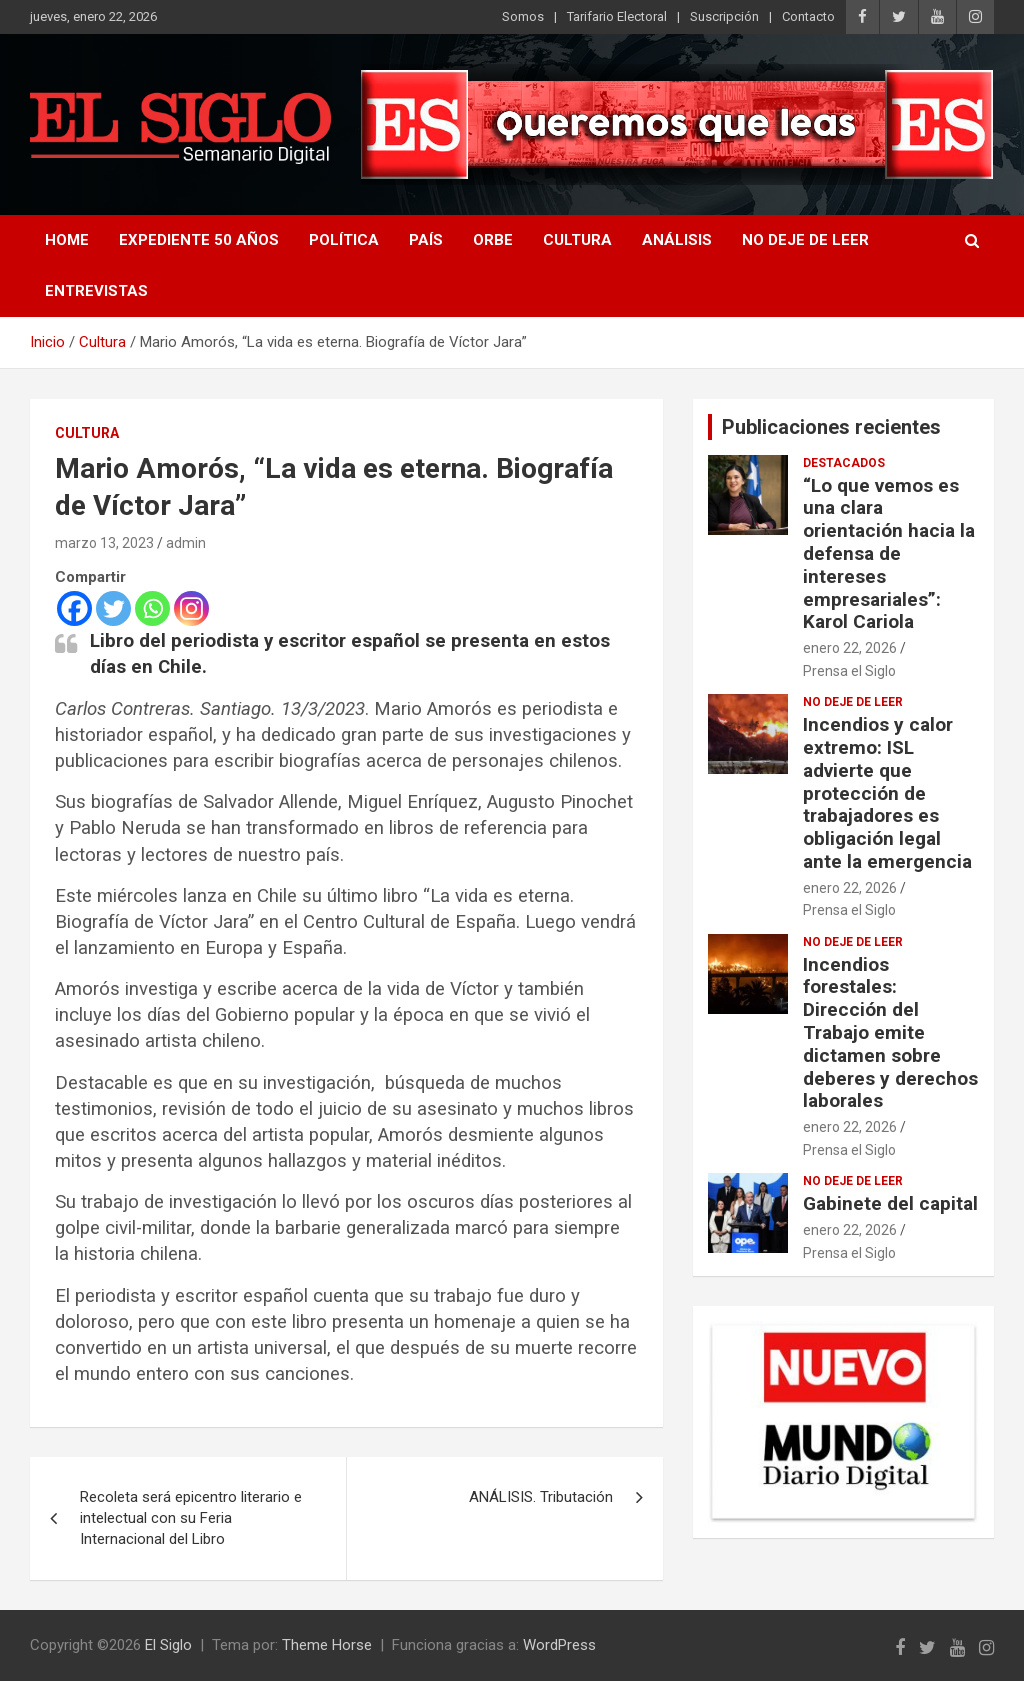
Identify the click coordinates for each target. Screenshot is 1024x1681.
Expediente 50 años (199, 240)
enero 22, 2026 (850, 648)
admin (186, 543)
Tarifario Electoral (617, 16)
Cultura (577, 240)
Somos (523, 16)
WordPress (559, 1645)
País (426, 240)
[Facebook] (74, 608)
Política (344, 240)
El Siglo (168, 1645)
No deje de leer (805, 240)
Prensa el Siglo (849, 671)
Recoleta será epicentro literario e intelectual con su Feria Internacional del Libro (191, 1518)
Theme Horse (327, 1645)
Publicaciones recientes (831, 427)
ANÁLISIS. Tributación (541, 1497)
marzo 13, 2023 (104, 543)
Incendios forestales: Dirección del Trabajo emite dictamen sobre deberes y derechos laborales (890, 1033)
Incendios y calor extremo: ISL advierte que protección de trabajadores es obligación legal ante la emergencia (887, 793)
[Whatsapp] (152, 608)
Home (67, 240)
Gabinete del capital (890, 1203)
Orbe (493, 240)
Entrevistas (96, 291)
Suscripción (724, 16)
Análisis (677, 240)
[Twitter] (113, 608)
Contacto (808, 16)
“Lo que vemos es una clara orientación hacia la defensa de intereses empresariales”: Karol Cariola (889, 554)
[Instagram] (191, 608)
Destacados (844, 463)
